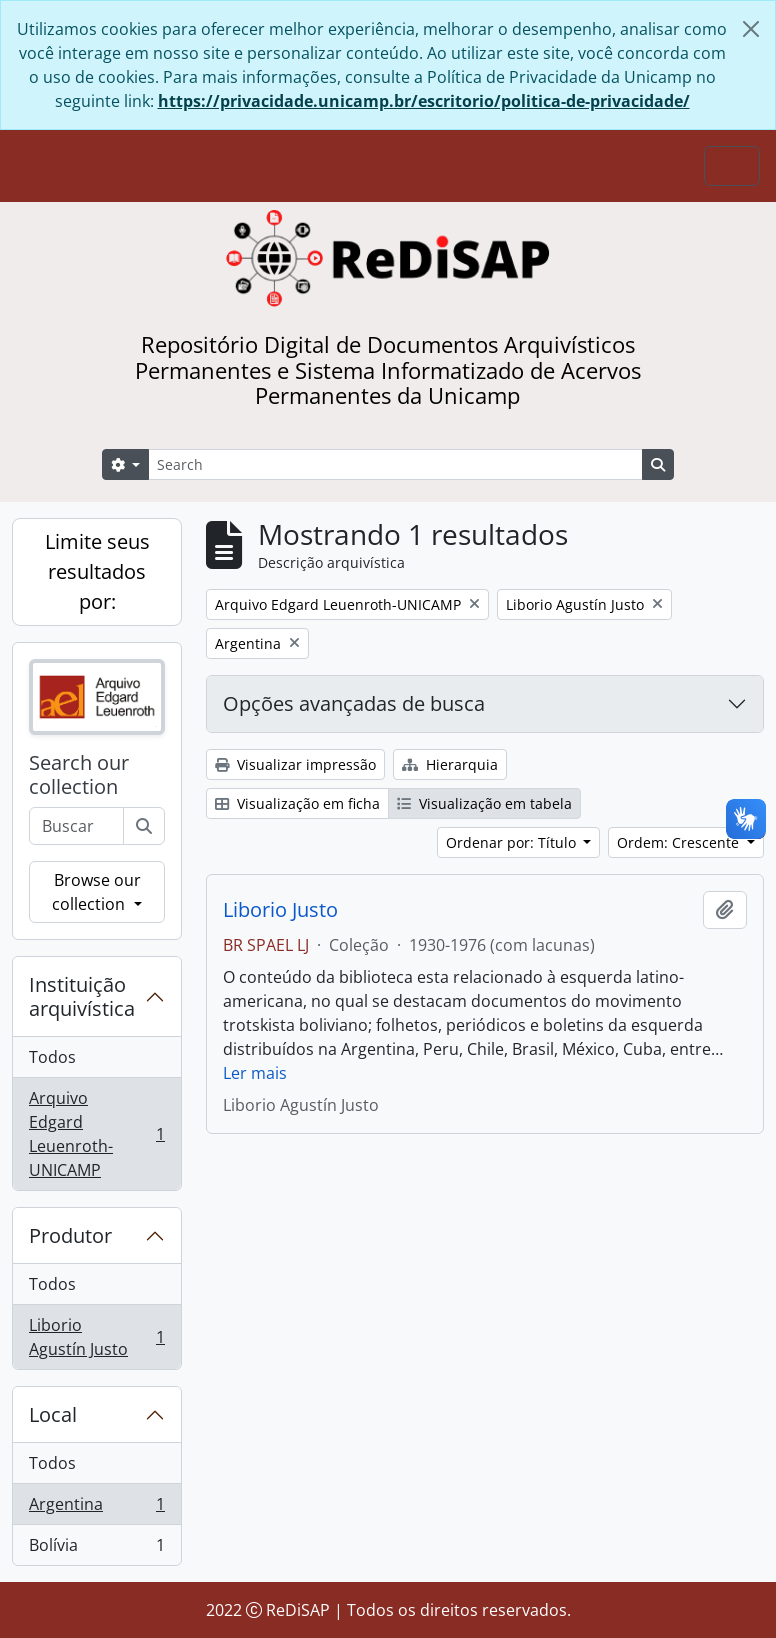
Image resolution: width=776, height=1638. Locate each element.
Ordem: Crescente (680, 842)
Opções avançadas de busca (354, 703)
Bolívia (96, 1549)
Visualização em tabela (484, 803)
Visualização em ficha (297, 803)
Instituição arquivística (82, 996)
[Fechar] (751, 29)
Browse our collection (96, 892)
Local (53, 1414)
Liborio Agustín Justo (96, 1337)
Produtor (70, 1235)
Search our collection (79, 775)
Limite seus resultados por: (97, 571)
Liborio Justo (280, 910)
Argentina (96, 1508)
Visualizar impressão (295, 764)
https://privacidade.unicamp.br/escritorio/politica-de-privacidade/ (424, 101)
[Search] (395, 464)
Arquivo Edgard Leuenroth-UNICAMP (96, 1134)
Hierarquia (450, 764)
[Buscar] (144, 826)
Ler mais (255, 1073)
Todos (52, 1057)
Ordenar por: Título (513, 842)
